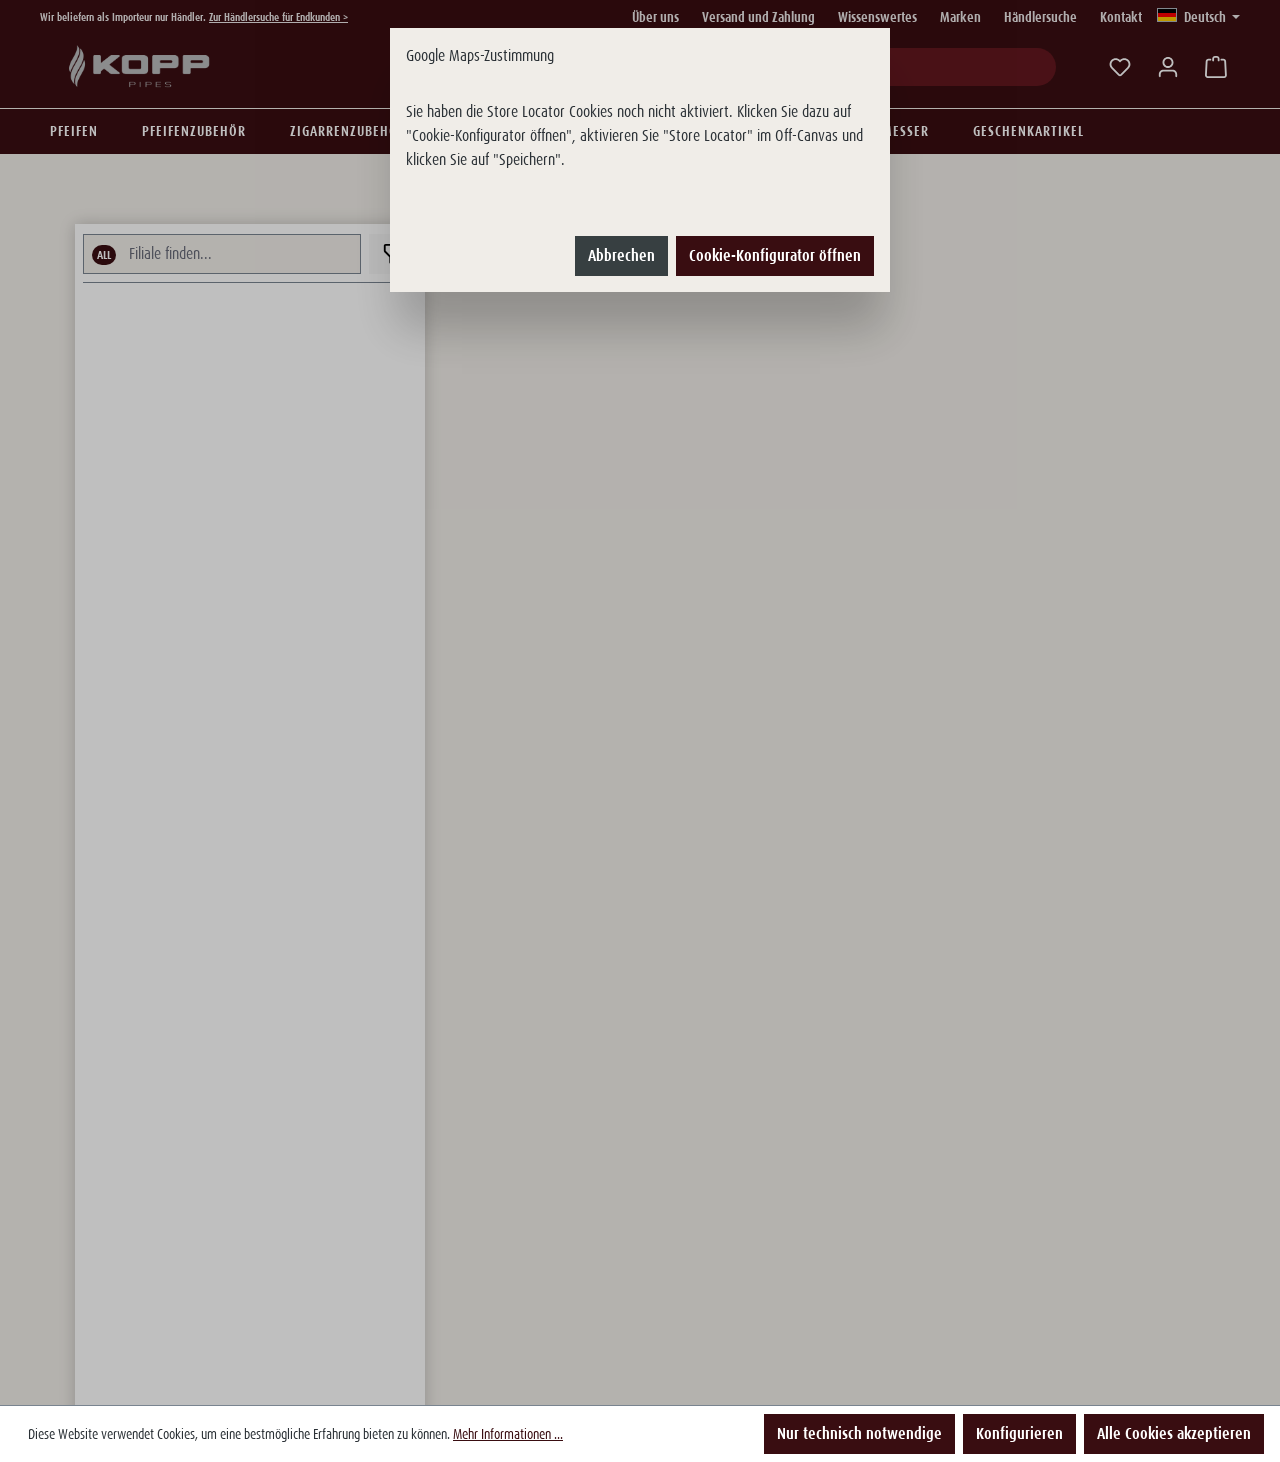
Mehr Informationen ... (508, 1434)
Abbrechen (621, 255)
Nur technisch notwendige (859, 1433)
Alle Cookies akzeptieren (1174, 1433)
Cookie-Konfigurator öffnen (775, 255)
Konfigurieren (1019, 1433)
